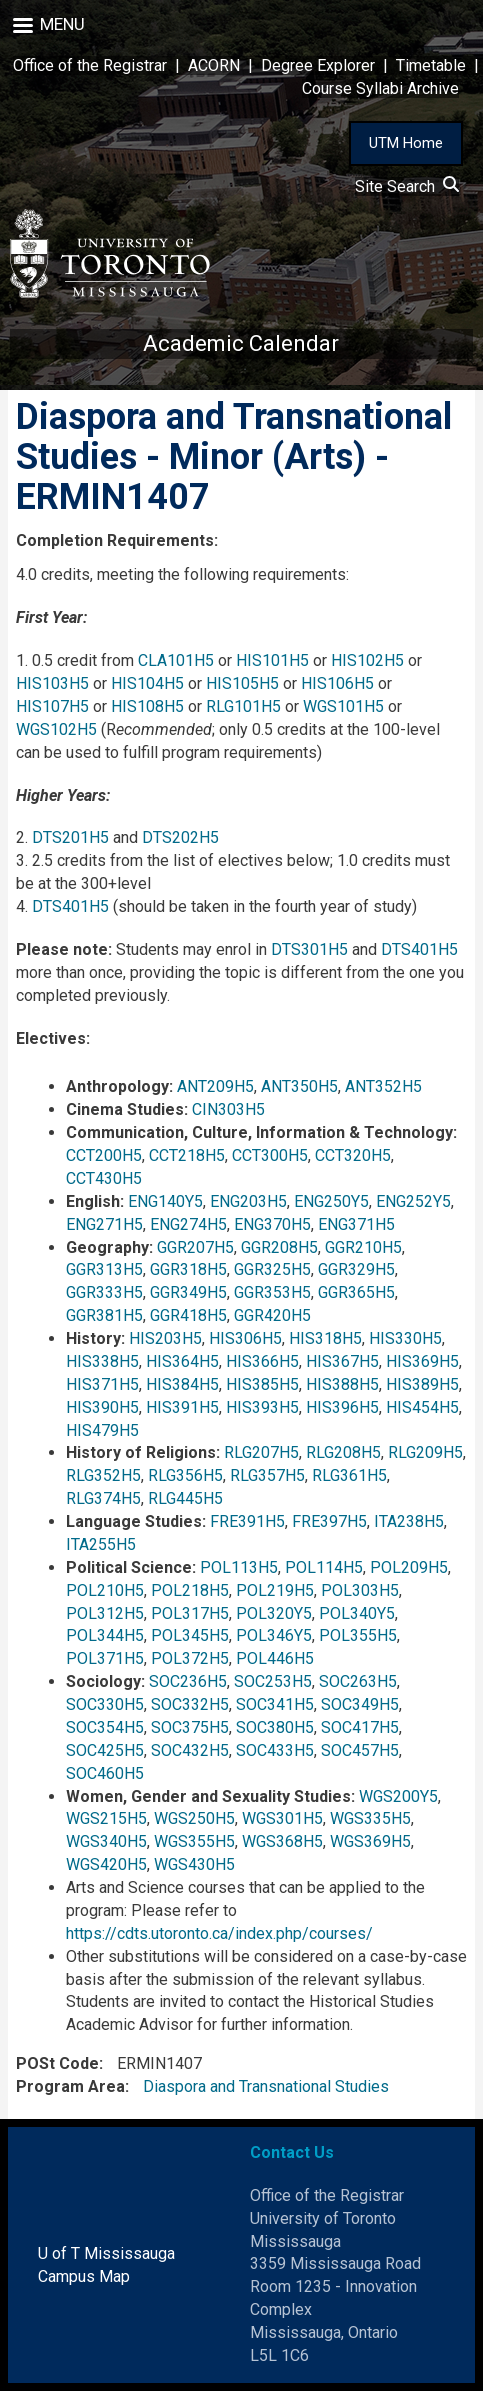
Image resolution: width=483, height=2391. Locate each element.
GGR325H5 (272, 1269)
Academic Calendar (241, 343)
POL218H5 (190, 1590)
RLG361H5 (349, 1475)
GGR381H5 (104, 1315)
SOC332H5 (190, 1704)
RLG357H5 (267, 1475)
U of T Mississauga (106, 2253)
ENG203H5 (248, 1201)
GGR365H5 (356, 1292)
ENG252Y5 (413, 1201)
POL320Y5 (274, 1613)
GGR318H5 (188, 1269)
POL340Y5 (357, 1613)
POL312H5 (105, 1613)
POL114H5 (324, 1567)
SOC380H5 (275, 1727)
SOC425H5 (105, 1750)
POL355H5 (358, 1635)
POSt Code (57, 2063)
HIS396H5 (342, 1407)
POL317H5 (190, 1613)
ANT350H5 (299, 1086)
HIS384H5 (182, 1384)
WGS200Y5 (398, 1796)
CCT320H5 (353, 1155)
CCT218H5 (187, 1155)
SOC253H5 (273, 1681)
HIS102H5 (367, 660)
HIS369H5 (422, 1361)
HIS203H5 (165, 1338)
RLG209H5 (425, 1452)
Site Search (407, 186)
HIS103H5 (52, 683)
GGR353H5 (272, 1292)
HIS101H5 (272, 660)
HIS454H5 (422, 1407)
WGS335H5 (370, 1818)
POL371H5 (105, 1658)
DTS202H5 (180, 837)
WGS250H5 (194, 1818)
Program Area (70, 2086)
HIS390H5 (102, 1407)
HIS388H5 (342, 1384)
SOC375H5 (190, 1727)
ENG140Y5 (165, 1201)
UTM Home (406, 143)
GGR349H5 (188, 1292)
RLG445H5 (185, 1498)
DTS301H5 (309, 949)
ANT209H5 (215, 1086)
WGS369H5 (370, 1841)
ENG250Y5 (331, 1201)
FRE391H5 (247, 1521)
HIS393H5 (262, 1407)
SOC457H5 (360, 1750)
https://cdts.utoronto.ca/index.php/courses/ (219, 1933)
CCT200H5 (104, 1155)
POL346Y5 (274, 1635)
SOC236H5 (188, 1681)
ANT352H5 (383, 1086)
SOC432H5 (190, 1750)
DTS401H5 (70, 906)
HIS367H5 (342, 1361)
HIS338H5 (102, 1361)
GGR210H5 (363, 1247)
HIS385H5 (262, 1384)
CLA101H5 (176, 660)
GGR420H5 (272, 1315)
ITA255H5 (101, 1544)
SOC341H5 (275, 1704)
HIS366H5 (262, 1361)
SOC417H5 (360, 1727)
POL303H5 (360, 1590)
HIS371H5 (102, 1384)
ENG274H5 (188, 1224)
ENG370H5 (272, 1224)
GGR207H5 (195, 1247)
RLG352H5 (103, 1475)
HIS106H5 (337, 683)
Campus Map (84, 2276)
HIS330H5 (405, 1338)
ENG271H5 (104, 1224)
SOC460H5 (105, 1773)
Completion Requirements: (117, 540)
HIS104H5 (147, 683)
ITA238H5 (409, 1521)
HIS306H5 (245, 1338)
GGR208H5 (279, 1247)
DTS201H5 (70, 837)
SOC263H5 (358, 1681)
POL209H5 (409, 1567)
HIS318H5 (325, 1338)
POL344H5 (105, 1635)
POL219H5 (275, 1590)
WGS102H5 (56, 729)
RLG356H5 (185, 1475)
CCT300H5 (270, 1155)
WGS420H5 (106, 1864)
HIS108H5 (147, 706)
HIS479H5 (102, 1430)
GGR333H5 (104, 1292)
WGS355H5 (194, 1841)
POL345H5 (190, 1635)
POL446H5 (275, 1658)
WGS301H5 (282, 1818)
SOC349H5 (360, 1704)
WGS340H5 (106, 1841)
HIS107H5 (52, 706)
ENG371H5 (356, 1224)
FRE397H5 (329, 1521)
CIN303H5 (228, 1109)
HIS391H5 (182, 1407)
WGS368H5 (282, 1841)
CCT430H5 (104, 1178)
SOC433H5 (275, 1750)
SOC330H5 (105, 1704)
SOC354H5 (105, 1727)
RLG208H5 (343, 1452)
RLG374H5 (103, 1498)
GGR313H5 (104, 1269)
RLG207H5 (261, 1452)
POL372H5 (190, 1658)
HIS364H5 (182, 1361)
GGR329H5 (356, 1269)
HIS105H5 (242, 683)
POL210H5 (105, 1590)
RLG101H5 (243, 706)
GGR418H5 (188, 1315)
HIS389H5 (422, 1384)
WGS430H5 (194, 1864)
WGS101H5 (343, 706)
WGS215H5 (106, 1818)
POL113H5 (239, 1567)
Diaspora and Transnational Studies (266, 2086)
